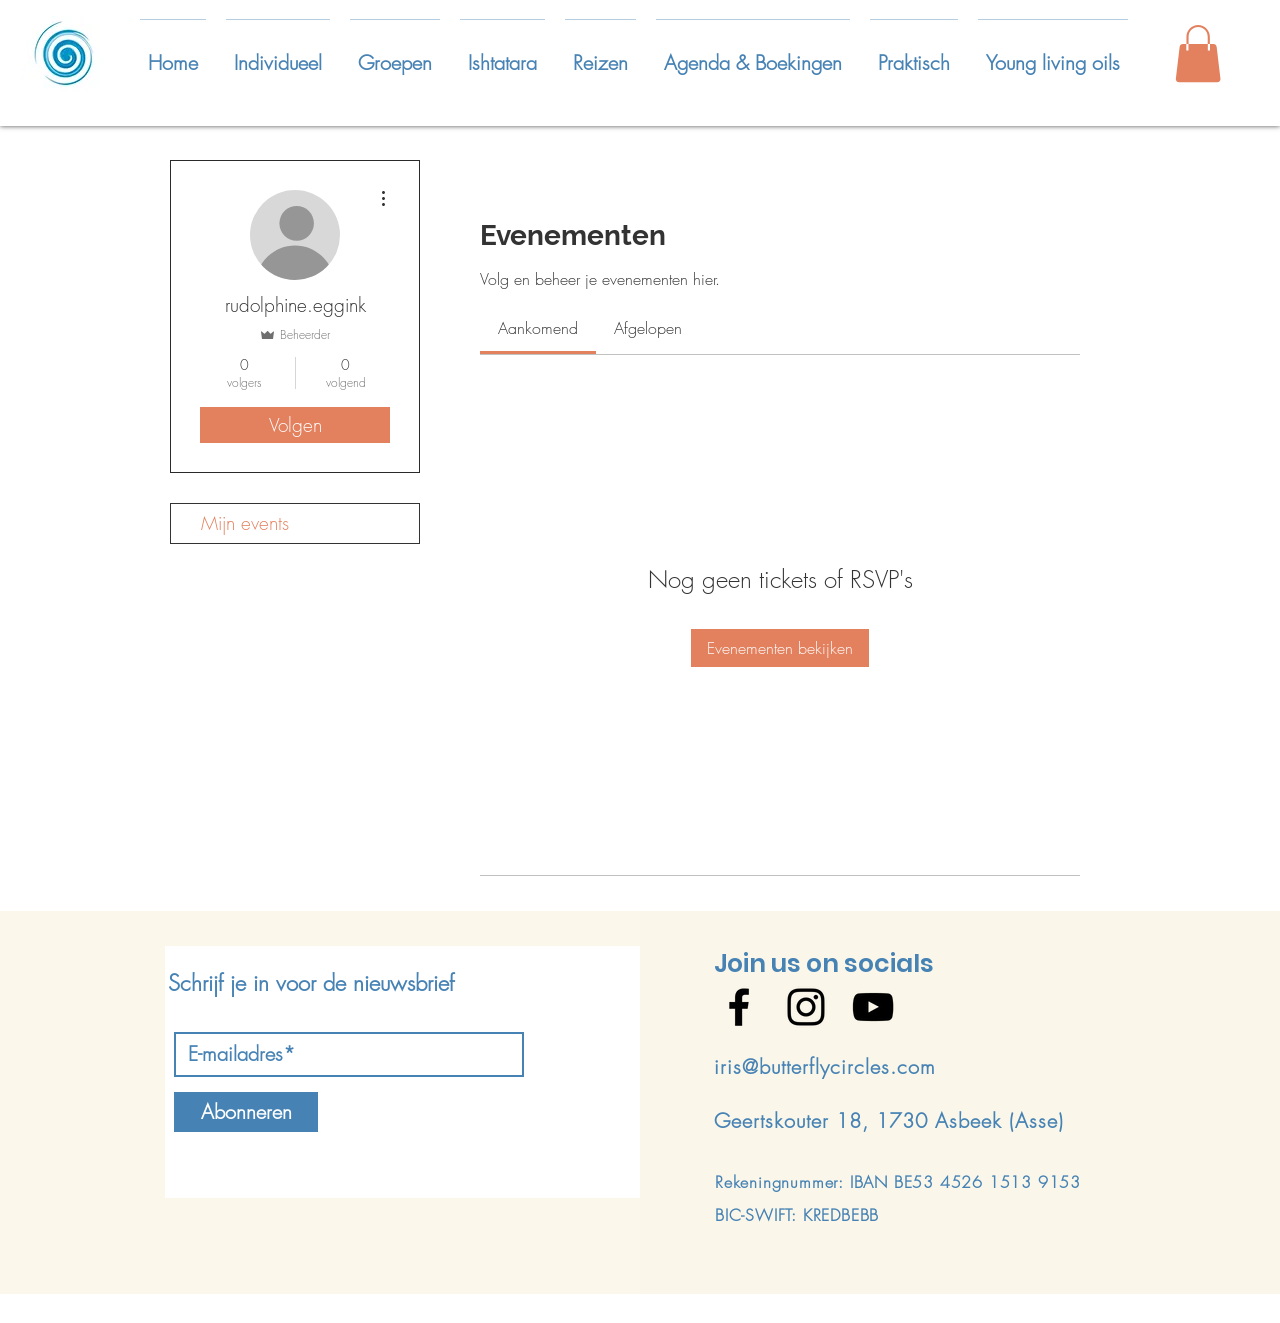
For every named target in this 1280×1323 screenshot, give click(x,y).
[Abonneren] (246, 1112)
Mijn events (245, 523)
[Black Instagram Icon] (806, 1007)
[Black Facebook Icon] (739, 1007)
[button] (278, 54)
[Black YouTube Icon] (873, 1007)
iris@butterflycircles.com (825, 1066)
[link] (538, 328)
